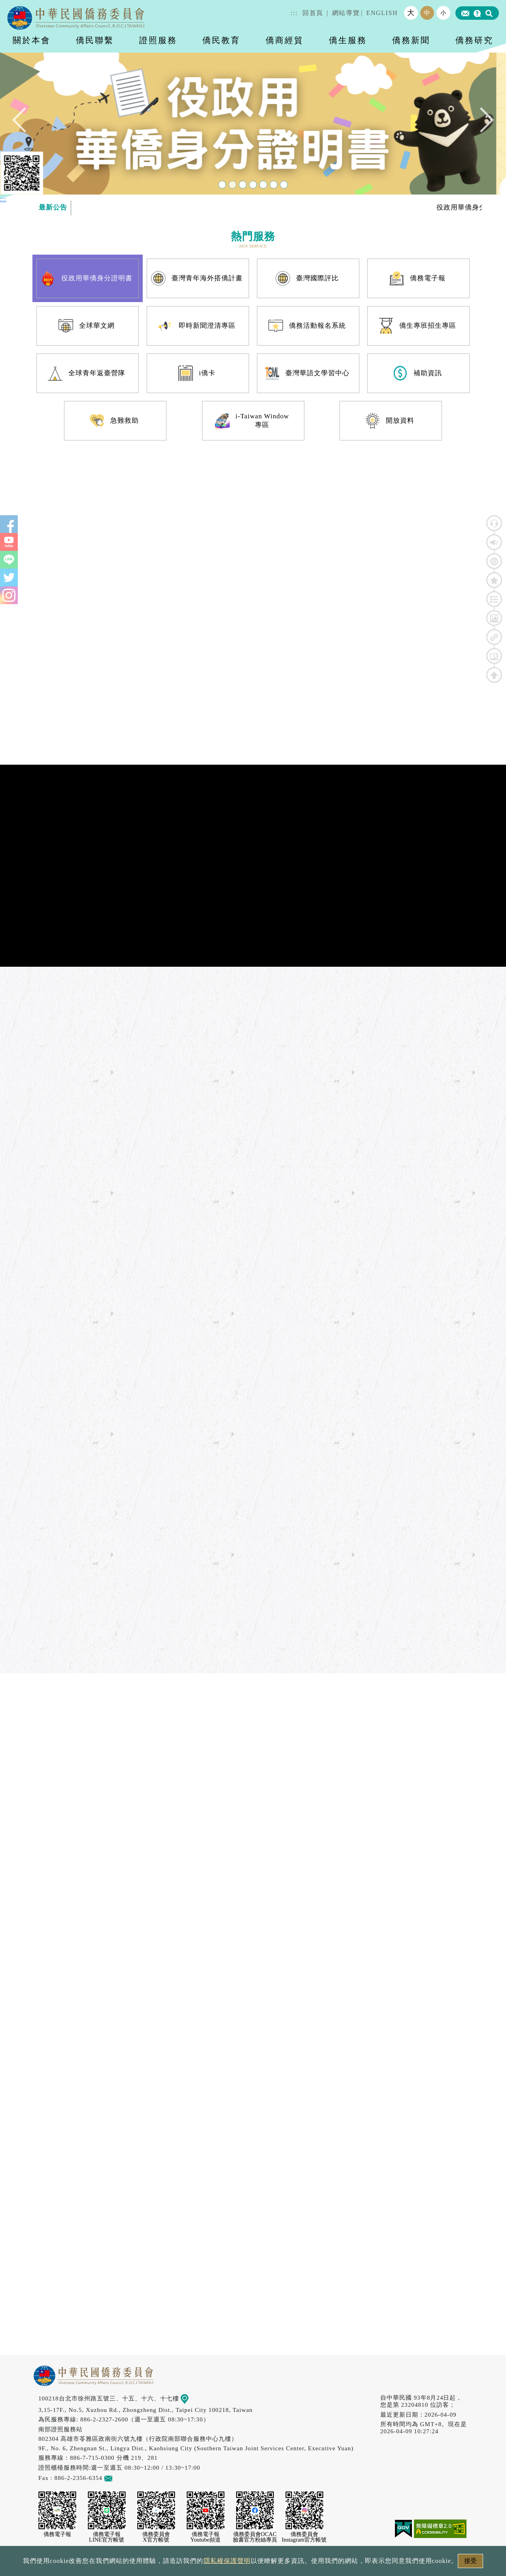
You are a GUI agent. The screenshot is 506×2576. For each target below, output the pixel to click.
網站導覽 (346, 12)
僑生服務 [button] (348, 40)
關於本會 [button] (32, 40)
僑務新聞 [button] (411, 40)
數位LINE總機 (486, 2483)
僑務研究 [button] (474, 40)
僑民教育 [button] (221, 40)
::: (294, 12)
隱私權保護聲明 (227, 2560)
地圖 (190, 2398)
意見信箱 (120, 2477)
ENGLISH (382, 12)
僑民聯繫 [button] (95, 40)
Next (481, 123)
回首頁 (312, 12)
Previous (25, 123)
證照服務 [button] (158, 40)
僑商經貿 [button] (285, 40)
